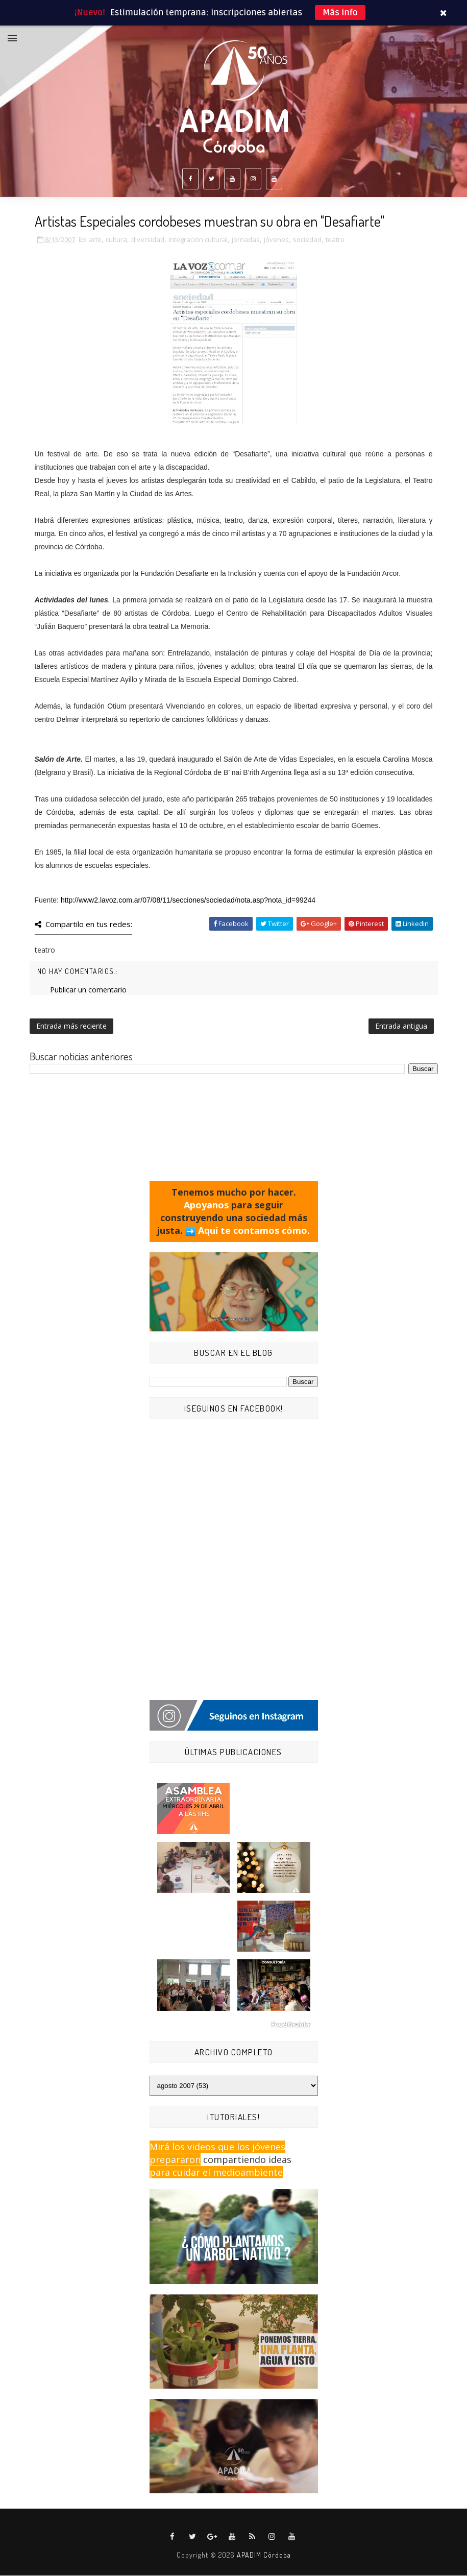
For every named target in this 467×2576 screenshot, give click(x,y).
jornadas (246, 240)
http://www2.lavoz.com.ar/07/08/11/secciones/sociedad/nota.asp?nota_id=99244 (188, 900)
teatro (335, 240)
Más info (340, 12)
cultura (116, 240)
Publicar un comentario (88, 990)
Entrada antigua (401, 1026)
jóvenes (276, 240)
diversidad (147, 240)
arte (95, 240)
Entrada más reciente (71, 1026)
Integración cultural (198, 240)
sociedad (307, 240)
